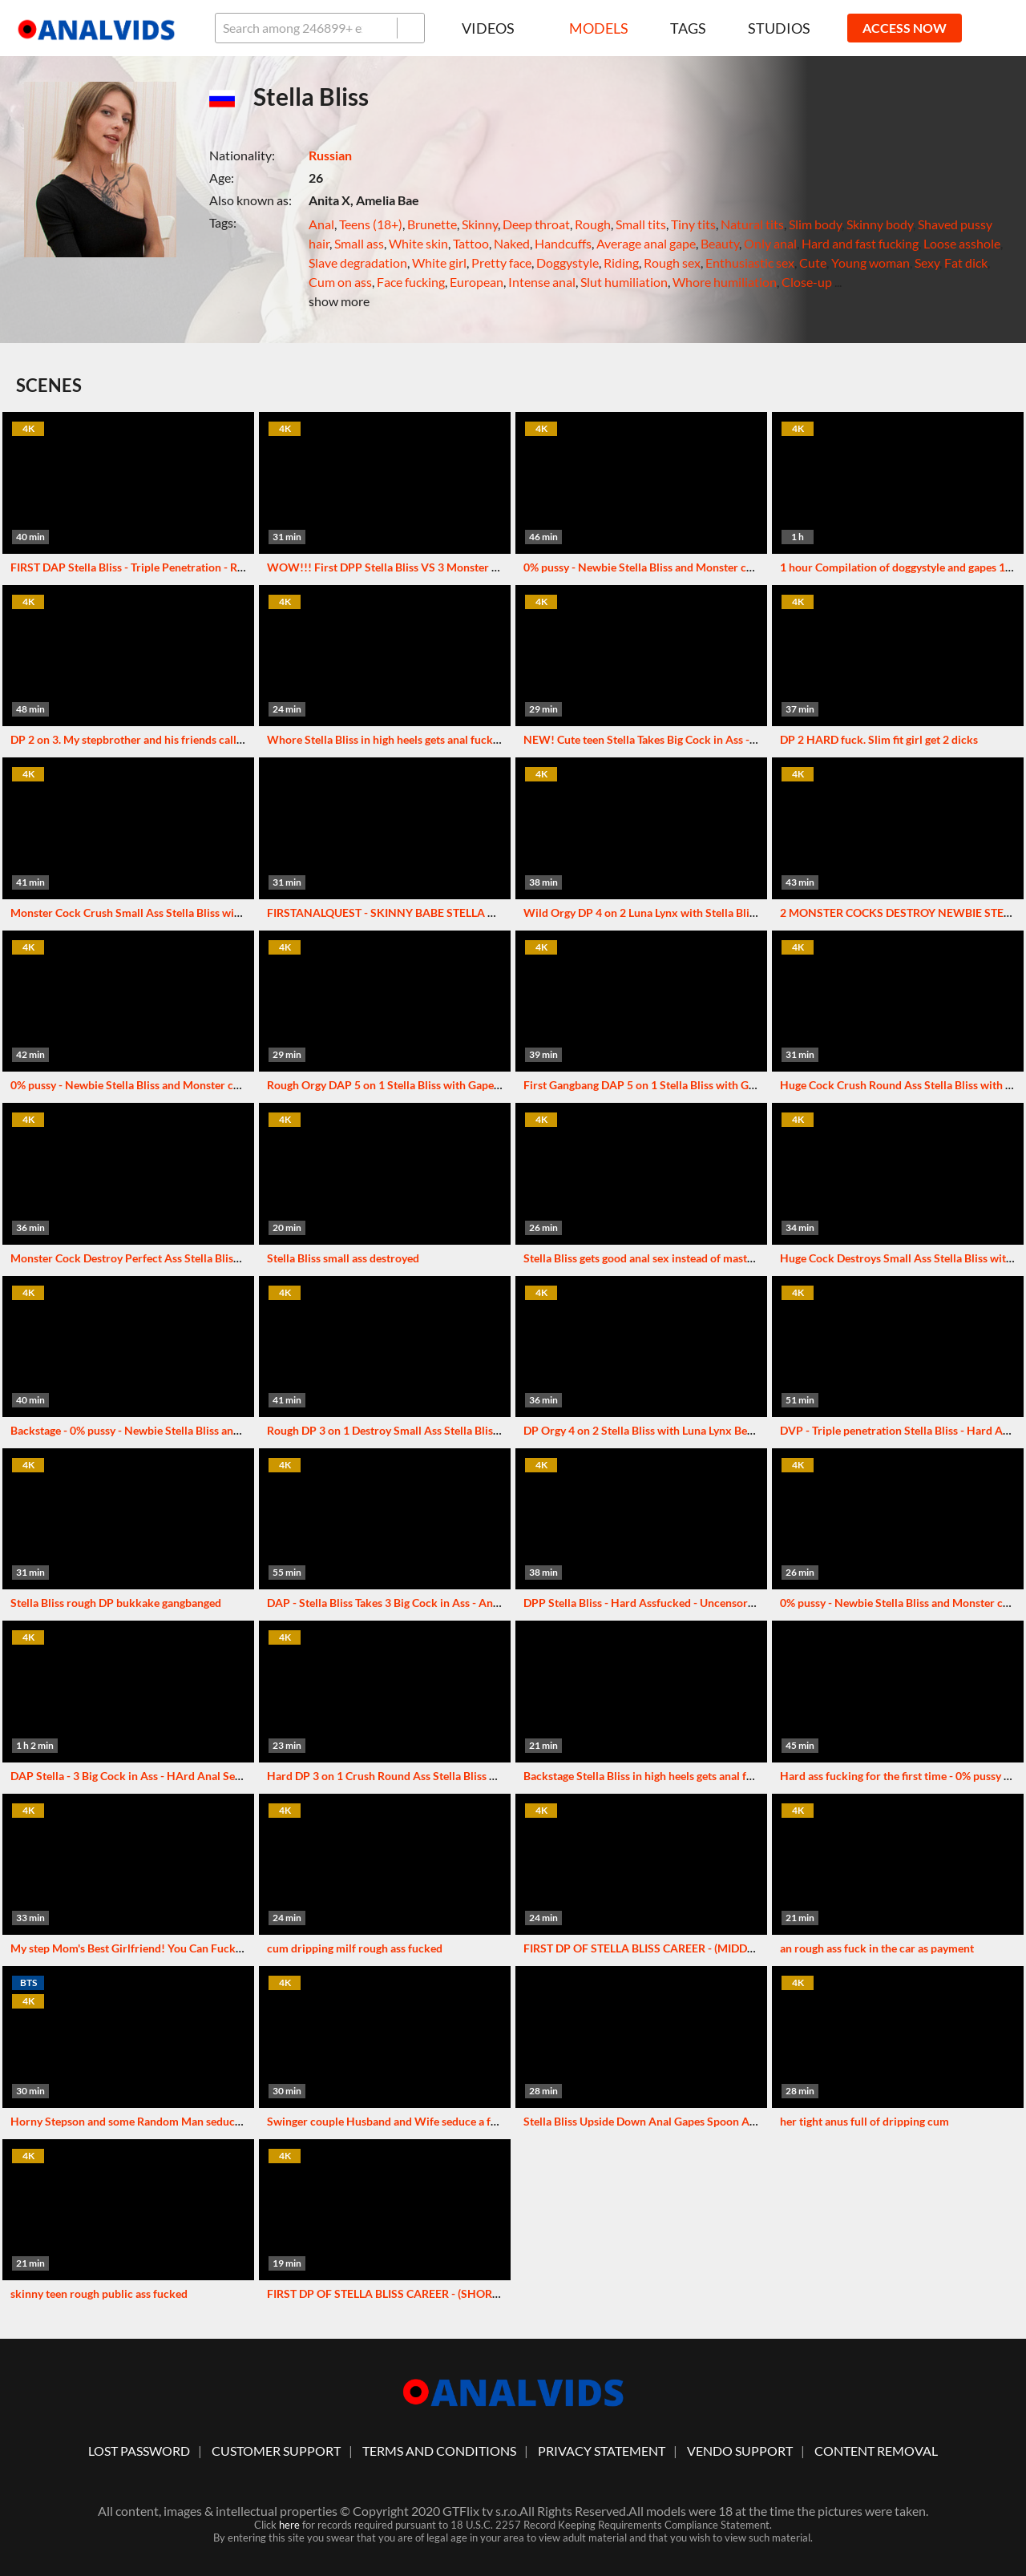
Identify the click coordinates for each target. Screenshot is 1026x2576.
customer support (276, 2450)
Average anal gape (646, 243)
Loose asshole (961, 243)
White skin (418, 243)
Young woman (870, 262)
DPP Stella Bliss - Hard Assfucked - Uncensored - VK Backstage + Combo (704, 1602)
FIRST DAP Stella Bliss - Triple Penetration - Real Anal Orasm (161, 567)
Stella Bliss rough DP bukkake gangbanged (115, 1602)
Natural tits (752, 224)
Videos (494, 28)
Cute (812, 262)
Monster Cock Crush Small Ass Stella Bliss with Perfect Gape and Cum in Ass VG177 (219, 912)
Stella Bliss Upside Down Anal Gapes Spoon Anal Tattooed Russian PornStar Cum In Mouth (748, 2121)
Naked (512, 243)
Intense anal (542, 281)
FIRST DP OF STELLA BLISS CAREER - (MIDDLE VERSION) (668, 1948)
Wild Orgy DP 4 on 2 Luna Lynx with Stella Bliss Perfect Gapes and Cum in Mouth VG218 (743, 912)
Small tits (641, 224)
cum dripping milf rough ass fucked (354, 1948)
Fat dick (966, 262)
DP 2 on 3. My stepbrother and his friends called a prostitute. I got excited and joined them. (234, 739)
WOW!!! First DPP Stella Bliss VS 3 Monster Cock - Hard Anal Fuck (435, 567)
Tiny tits (693, 224)
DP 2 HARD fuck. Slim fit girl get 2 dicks (879, 739)
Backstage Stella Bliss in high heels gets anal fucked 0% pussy (674, 1776)
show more (339, 301)
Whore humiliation (725, 281)
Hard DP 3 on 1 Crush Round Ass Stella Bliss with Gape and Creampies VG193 (460, 1776)
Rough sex (672, 262)
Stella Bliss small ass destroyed (343, 1258)
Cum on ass (340, 281)
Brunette (432, 224)
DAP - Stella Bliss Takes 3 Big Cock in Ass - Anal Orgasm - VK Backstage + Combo (468, 1602)
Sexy (927, 262)
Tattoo (471, 243)
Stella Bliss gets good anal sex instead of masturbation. (658, 1258)
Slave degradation (358, 262)
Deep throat (536, 224)
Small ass (359, 243)
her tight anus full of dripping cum (864, 2121)
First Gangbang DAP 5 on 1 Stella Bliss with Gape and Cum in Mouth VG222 (711, 1085)
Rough (593, 224)
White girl (439, 262)
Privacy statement (601, 2450)
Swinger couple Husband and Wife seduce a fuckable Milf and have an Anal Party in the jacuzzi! (504, 2121)
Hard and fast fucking (860, 243)
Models (598, 28)
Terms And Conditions (439, 2450)
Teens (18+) (370, 224)
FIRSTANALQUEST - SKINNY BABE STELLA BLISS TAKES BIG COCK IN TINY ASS (470, 912)
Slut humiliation (624, 281)
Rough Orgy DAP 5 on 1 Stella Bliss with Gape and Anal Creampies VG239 (450, 1085)
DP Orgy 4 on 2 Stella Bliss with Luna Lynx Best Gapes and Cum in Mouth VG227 (722, 1430)
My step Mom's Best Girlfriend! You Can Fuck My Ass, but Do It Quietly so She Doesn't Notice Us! (250, 1948)
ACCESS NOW (904, 27)
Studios (779, 28)
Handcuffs (563, 243)
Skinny (480, 224)
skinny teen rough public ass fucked (99, 2293)
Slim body (815, 224)
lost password (139, 2450)
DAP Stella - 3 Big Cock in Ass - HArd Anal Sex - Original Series (167, 1776)
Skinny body (879, 224)
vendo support (740, 2450)
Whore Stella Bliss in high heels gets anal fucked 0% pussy (410, 739)
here (289, 2524)
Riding (621, 262)
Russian (330, 155)
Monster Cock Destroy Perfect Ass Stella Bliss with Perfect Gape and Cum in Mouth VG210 (236, 1258)
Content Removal (876, 2450)
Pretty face (501, 262)
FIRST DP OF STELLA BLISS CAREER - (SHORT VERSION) (410, 2293)
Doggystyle (567, 262)
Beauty (720, 243)
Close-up (807, 281)
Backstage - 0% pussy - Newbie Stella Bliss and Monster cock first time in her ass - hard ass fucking (253, 1430)
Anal (321, 224)
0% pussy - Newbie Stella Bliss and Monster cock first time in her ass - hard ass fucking (737, 567)
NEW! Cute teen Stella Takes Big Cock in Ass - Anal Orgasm (670, 739)
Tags (688, 28)
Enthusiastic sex (749, 262)
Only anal (770, 243)
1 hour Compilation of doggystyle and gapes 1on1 (902, 567)
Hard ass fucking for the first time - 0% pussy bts (899, 1776)
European (476, 281)
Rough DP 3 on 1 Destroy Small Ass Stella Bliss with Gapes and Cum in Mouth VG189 (477, 1430)
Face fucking (411, 281)
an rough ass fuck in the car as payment (877, 1948)
